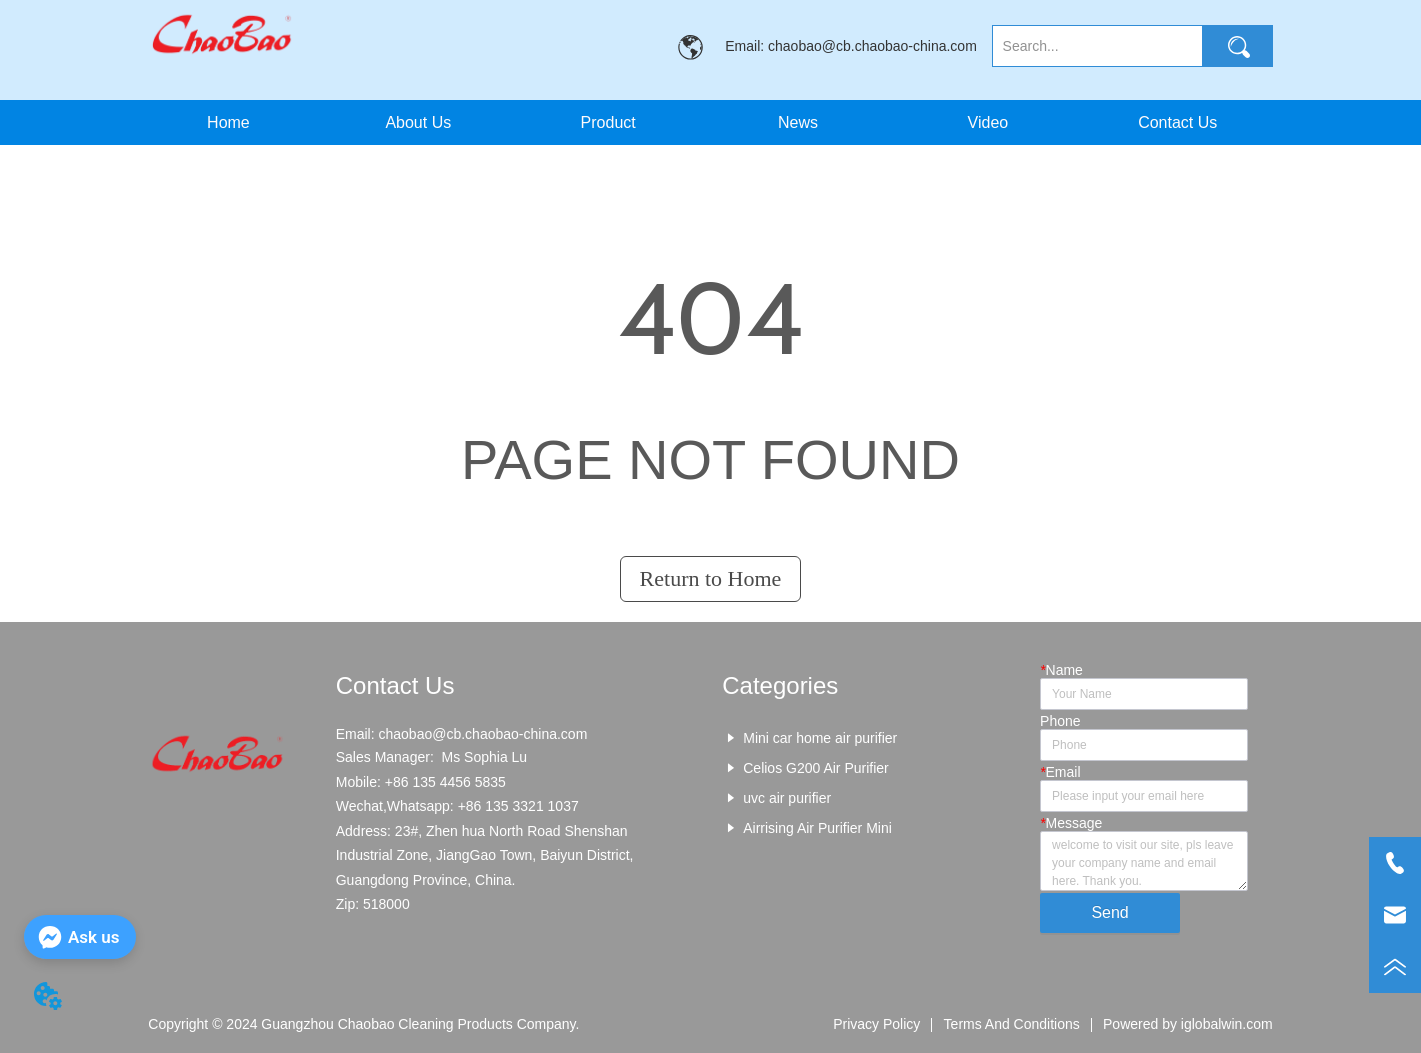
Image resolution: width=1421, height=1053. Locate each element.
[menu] (702, 122)
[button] (608, 123)
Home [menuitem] (228, 122)
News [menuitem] (798, 122)
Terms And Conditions (1012, 1024)
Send (1109, 912)
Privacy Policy (876, 1024)
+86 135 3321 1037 (518, 806)
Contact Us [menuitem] (1177, 122)
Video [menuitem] (988, 122)
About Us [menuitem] (418, 122)
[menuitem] (608, 122)
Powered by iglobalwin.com (1188, 1024)
